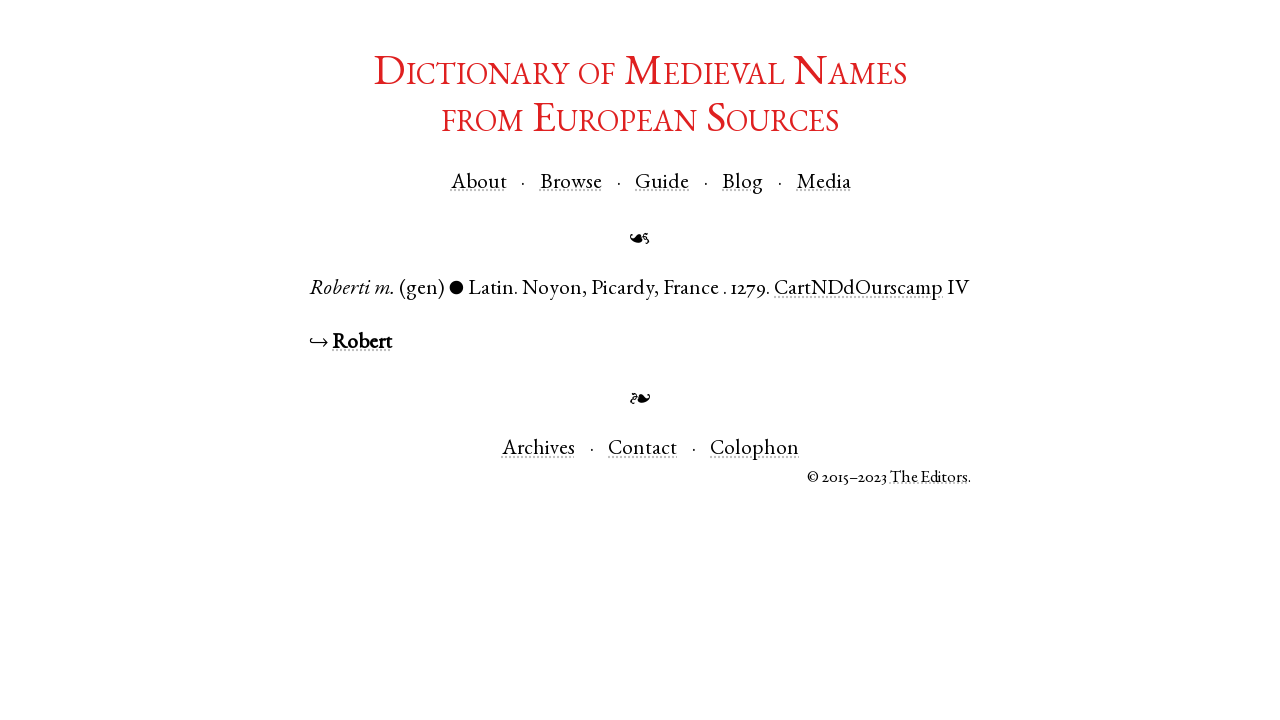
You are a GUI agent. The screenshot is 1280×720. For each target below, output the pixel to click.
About (479, 183)
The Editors (929, 478)
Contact (642, 449)
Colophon (754, 449)
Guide (662, 183)
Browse (571, 183)
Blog (742, 183)
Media (824, 183)
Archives (538, 449)
